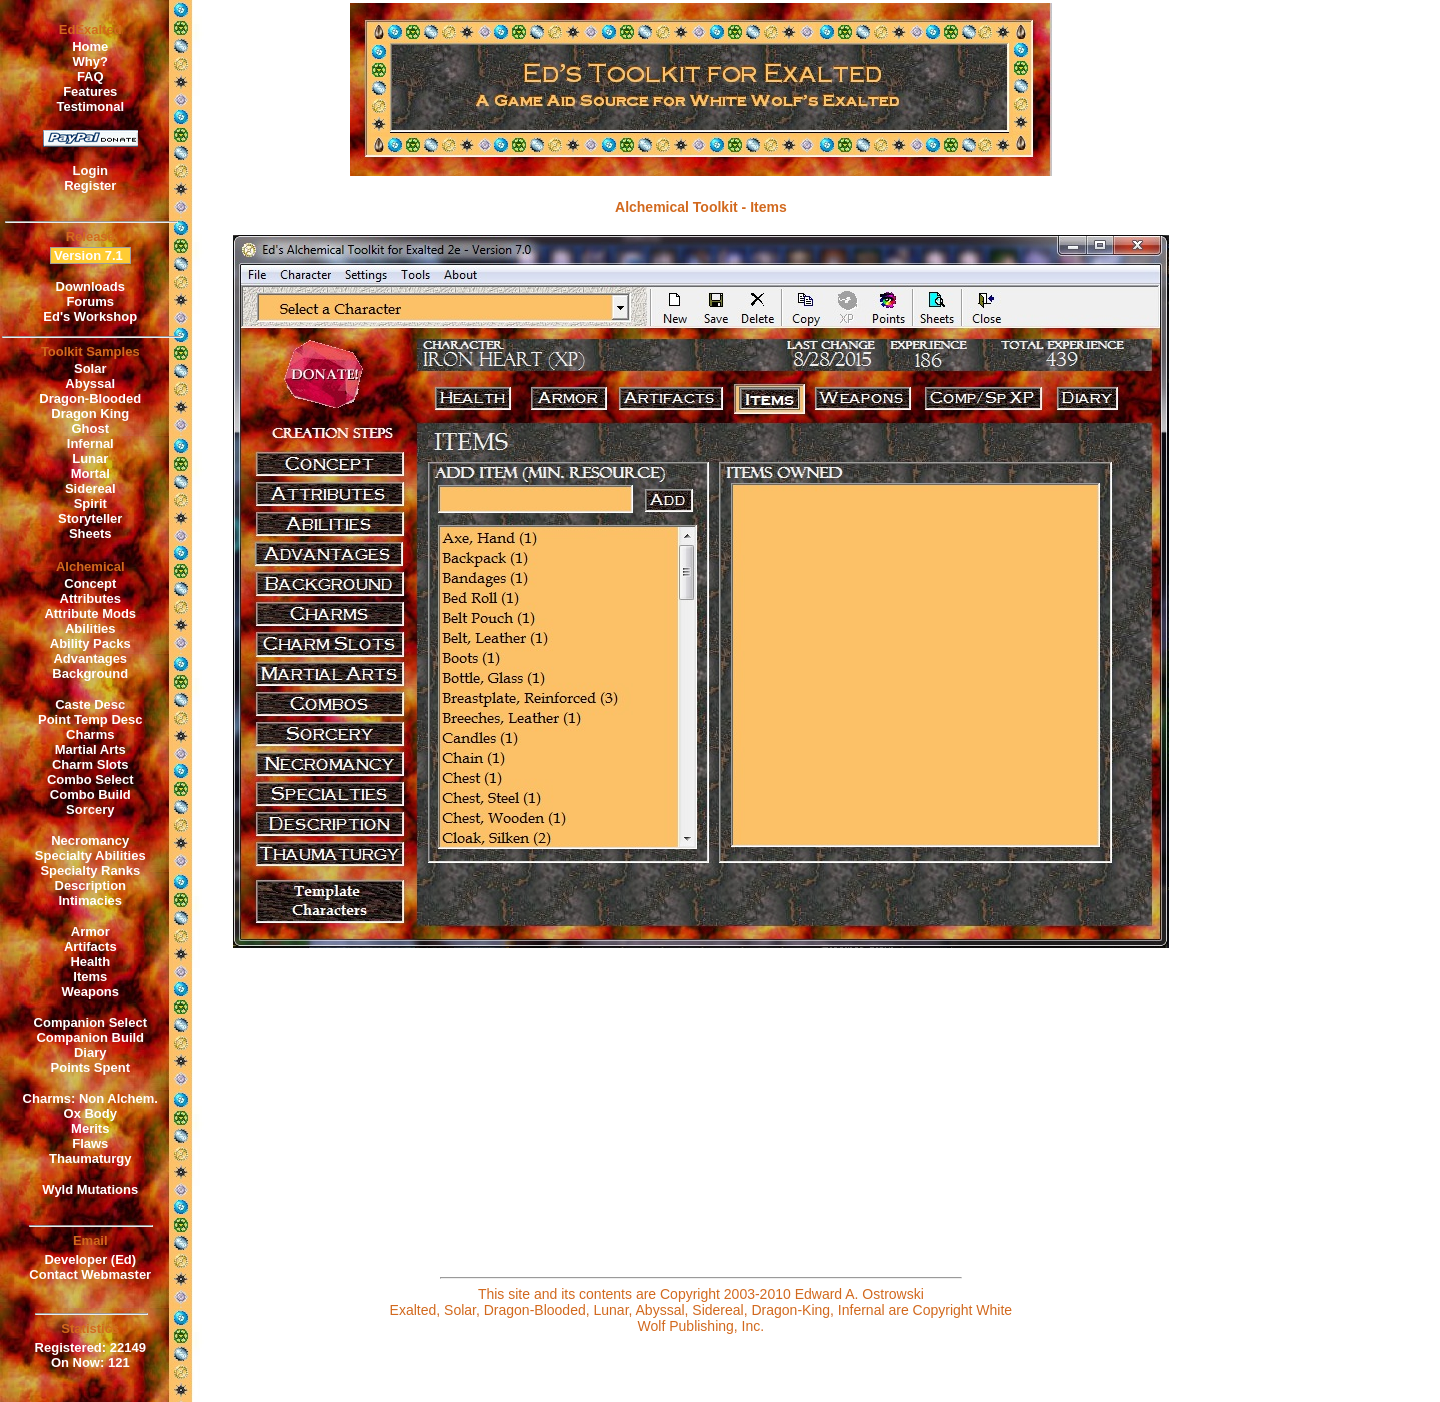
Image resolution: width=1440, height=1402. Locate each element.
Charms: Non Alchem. (90, 1098)
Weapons (90, 991)
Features (90, 91)
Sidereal (90, 488)
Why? (90, 61)
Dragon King (90, 413)
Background (90, 673)
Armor (90, 931)
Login (90, 170)
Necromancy (90, 840)
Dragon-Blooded (90, 398)
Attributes (90, 598)
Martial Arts (90, 749)
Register (90, 185)
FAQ (90, 76)
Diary (90, 1052)
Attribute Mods (90, 613)
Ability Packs (90, 643)
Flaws (90, 1143)
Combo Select (90, 779)
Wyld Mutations (90, 1189)
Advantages (90, 658)
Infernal (90, 443)
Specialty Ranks (90, 870)
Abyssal (90, 383)
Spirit (90, 503)
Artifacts (90, 946)
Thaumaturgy (90, 1158)
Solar (90, 368)
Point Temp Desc (90, 719)
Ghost (90, 428)
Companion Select (90, 1022)
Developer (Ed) (90, 1259)
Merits (90, 1128)
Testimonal (90, 106)
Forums (90, 301)
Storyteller (90, 518)
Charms (90, 734)
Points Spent (90, 1067)
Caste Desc (90, 704)
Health (90, 961)
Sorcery (90, 809)
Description (91, 885)
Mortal (90, 473)
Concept (90, 583)
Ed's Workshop (90, 316)
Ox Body (90, 1113)
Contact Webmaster (90, 1274)
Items (90, 976)
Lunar (90, 458)
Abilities (90, 628)
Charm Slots (90, 764)
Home (90, 46)
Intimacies (90, 900)
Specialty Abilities (90, 855)
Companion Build (90, 1037)
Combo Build (90, 794)
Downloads (90, 286)
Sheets (90, 533)
